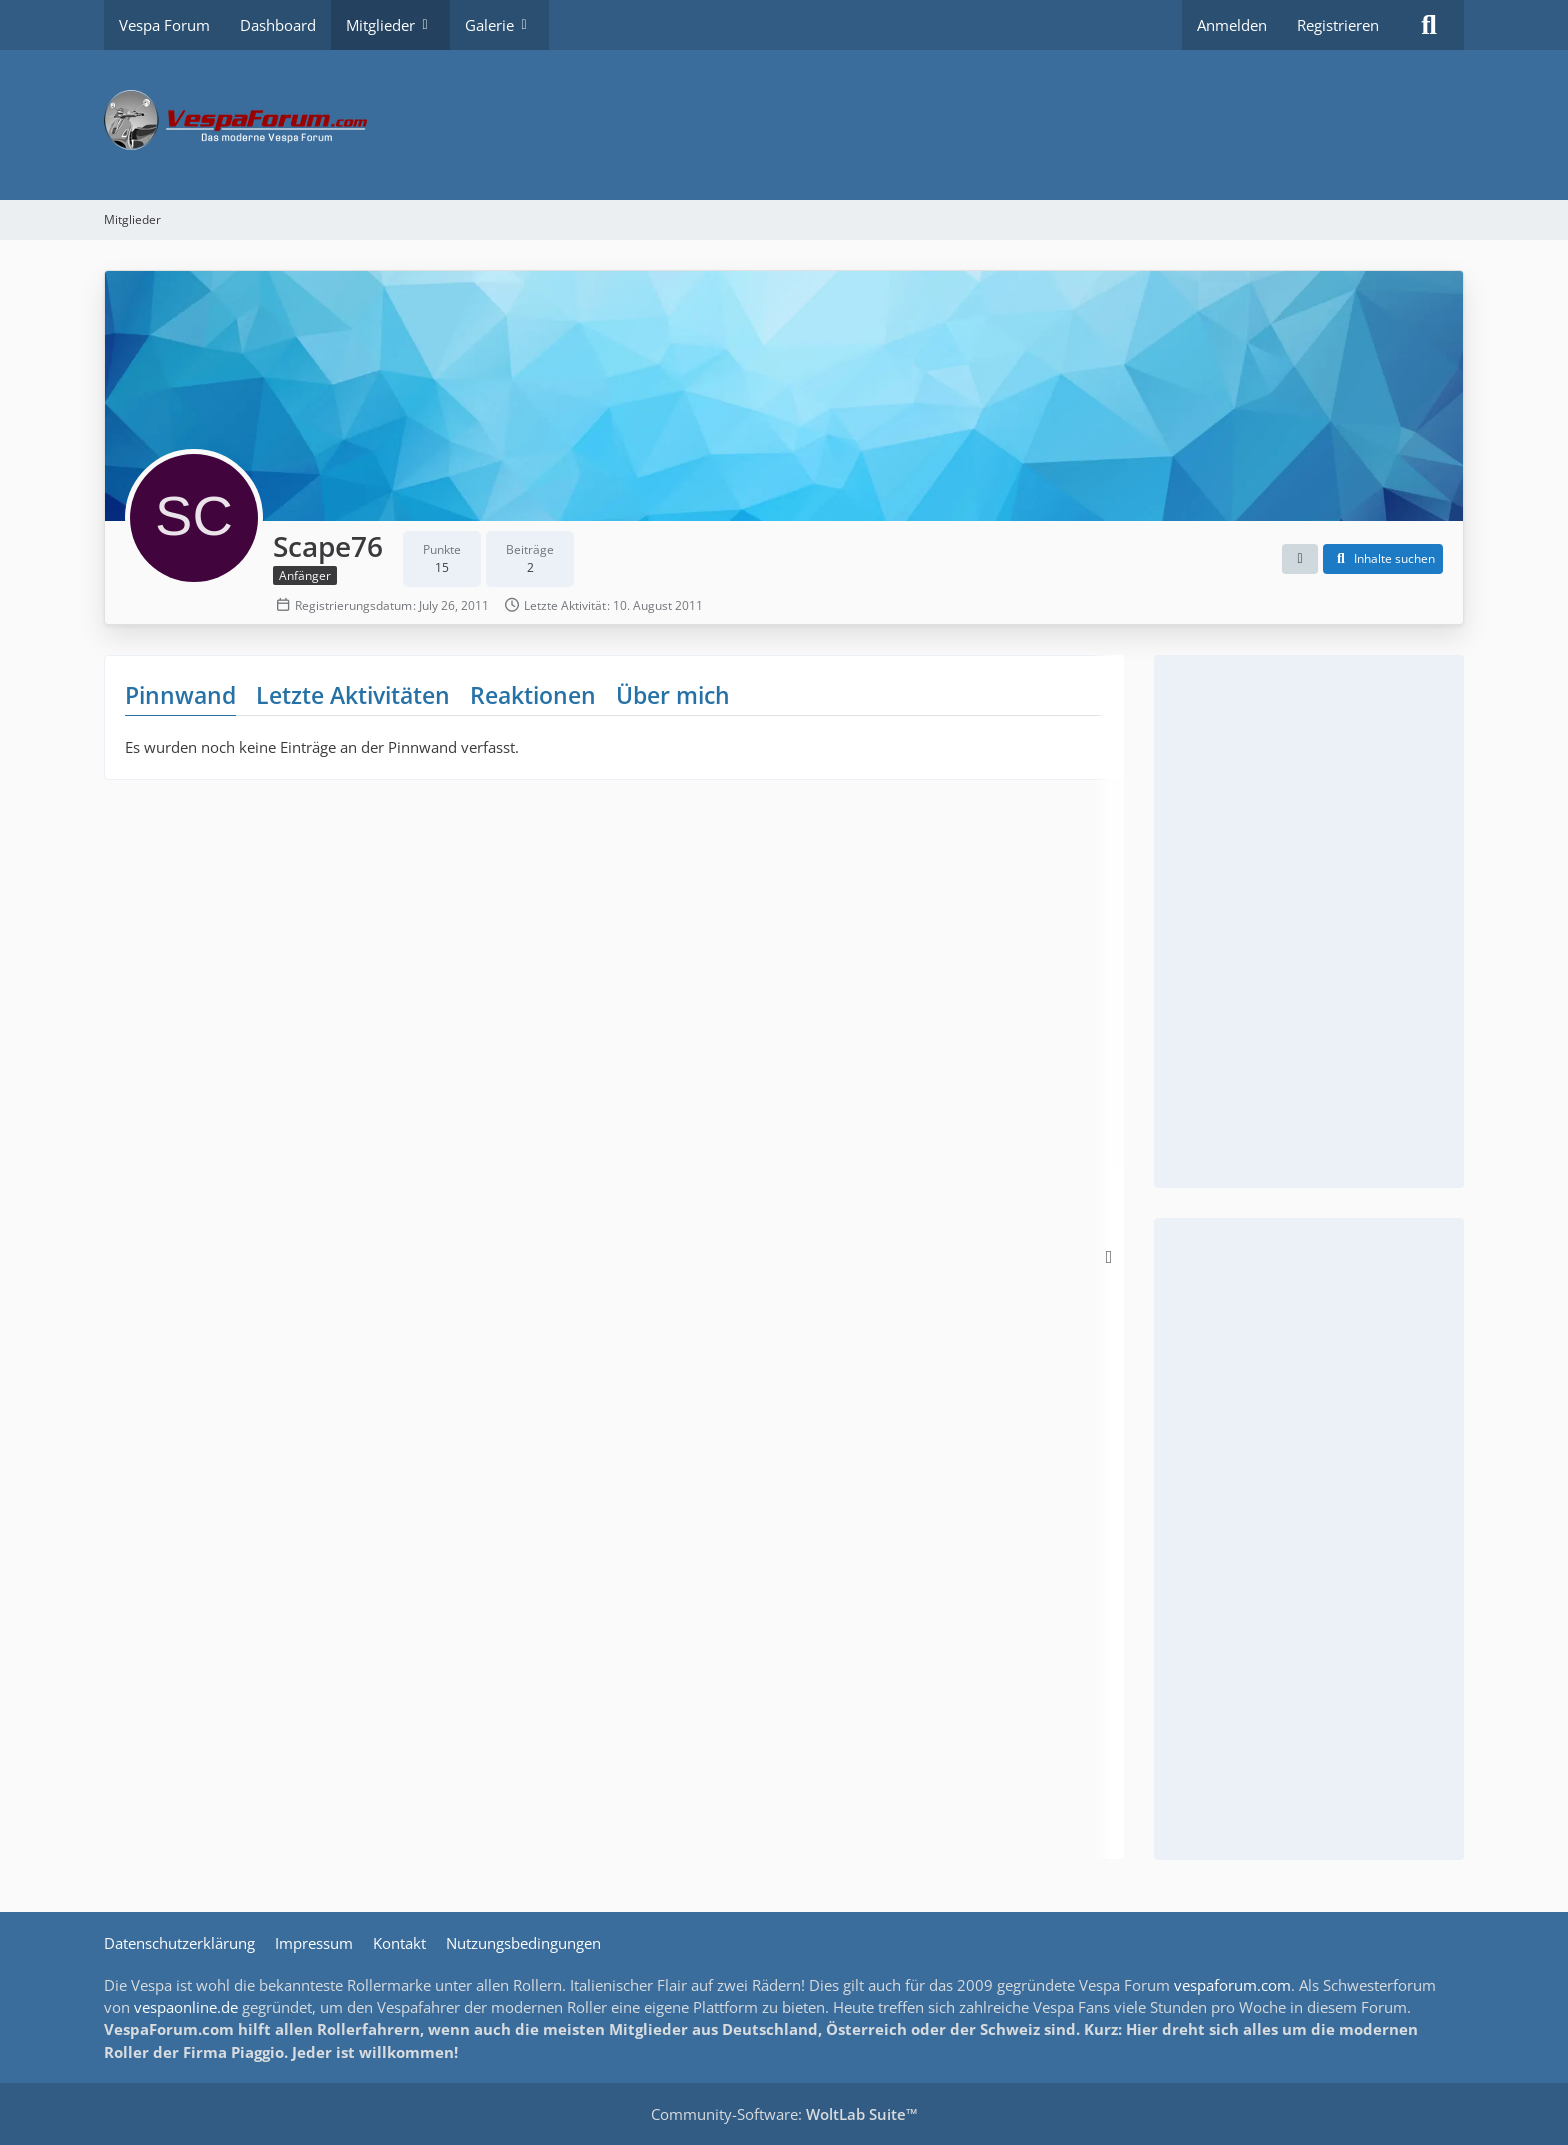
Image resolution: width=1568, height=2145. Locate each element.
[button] (1300, 559)
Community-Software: (784, 2114)
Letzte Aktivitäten (353, 695)
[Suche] (1429, 25)
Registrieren (1338, 25)
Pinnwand (180, 695)
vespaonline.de (186, 2007)
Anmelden (1232, 25)
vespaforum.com (1232, 1985)
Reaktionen (533, 695)
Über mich (673, 695)
